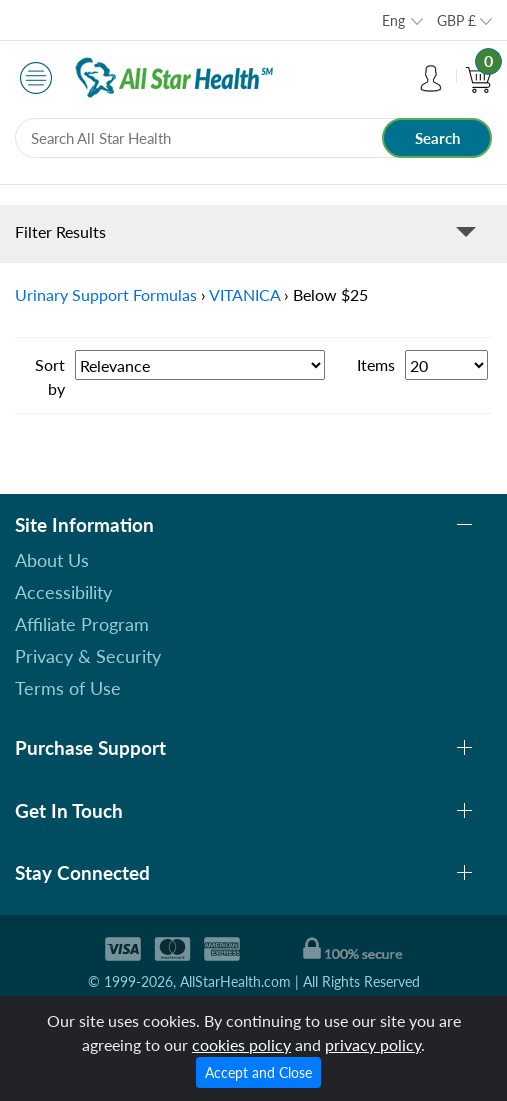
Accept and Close (258, 1072)
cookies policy (241, 1044)
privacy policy (373, 1044)
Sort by (50, 376)
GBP (456, 20)
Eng (393, 20)
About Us (52, 560)
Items (376, 364)
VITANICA (244, 294)
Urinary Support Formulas (106, 294)
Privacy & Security (88, 656)
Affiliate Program (82, 624)
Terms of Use (68, 688)
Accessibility (63, 592)
